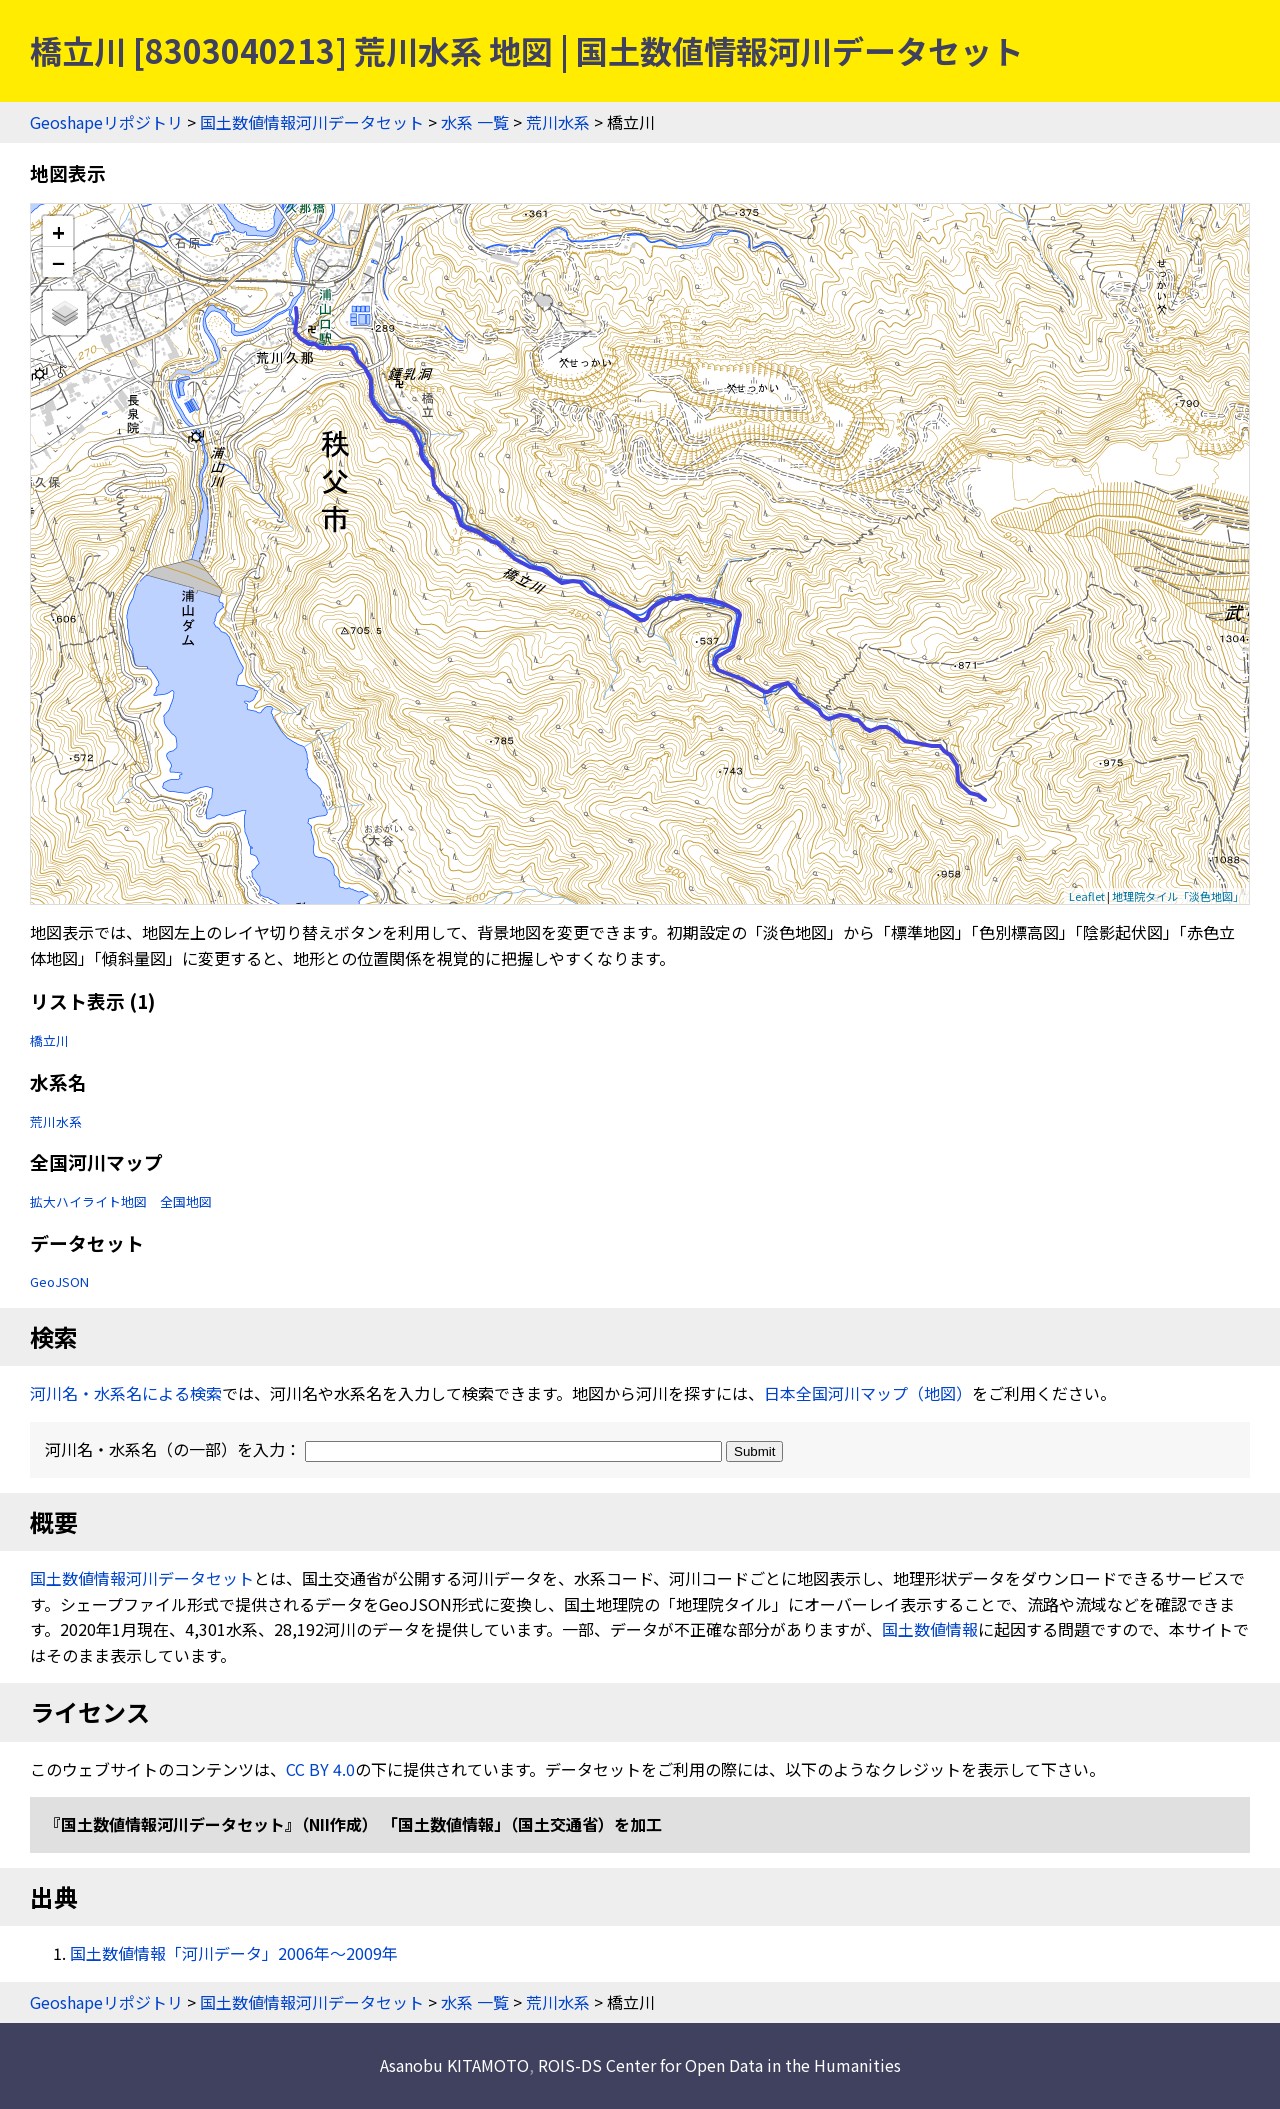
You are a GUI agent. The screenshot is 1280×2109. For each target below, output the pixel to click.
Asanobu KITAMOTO (454, 2065)
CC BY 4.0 (320, 1769)
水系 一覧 (475, 122)
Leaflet (1087, 896)
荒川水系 (558, 122)
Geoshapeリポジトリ (106, 122)
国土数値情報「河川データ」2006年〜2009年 (234, 1953)
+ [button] (58, 231)
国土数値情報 (930, 1629)
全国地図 (186, 1201)
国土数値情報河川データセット (312, 122)
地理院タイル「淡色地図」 (1178, 896)
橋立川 (49, 1040)
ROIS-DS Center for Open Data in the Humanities (719, 2065)
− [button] (58, 262)
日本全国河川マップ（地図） (868, 1393)
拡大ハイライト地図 (88, 1201)
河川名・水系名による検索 (126, 1393)
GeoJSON (59, 1281)
